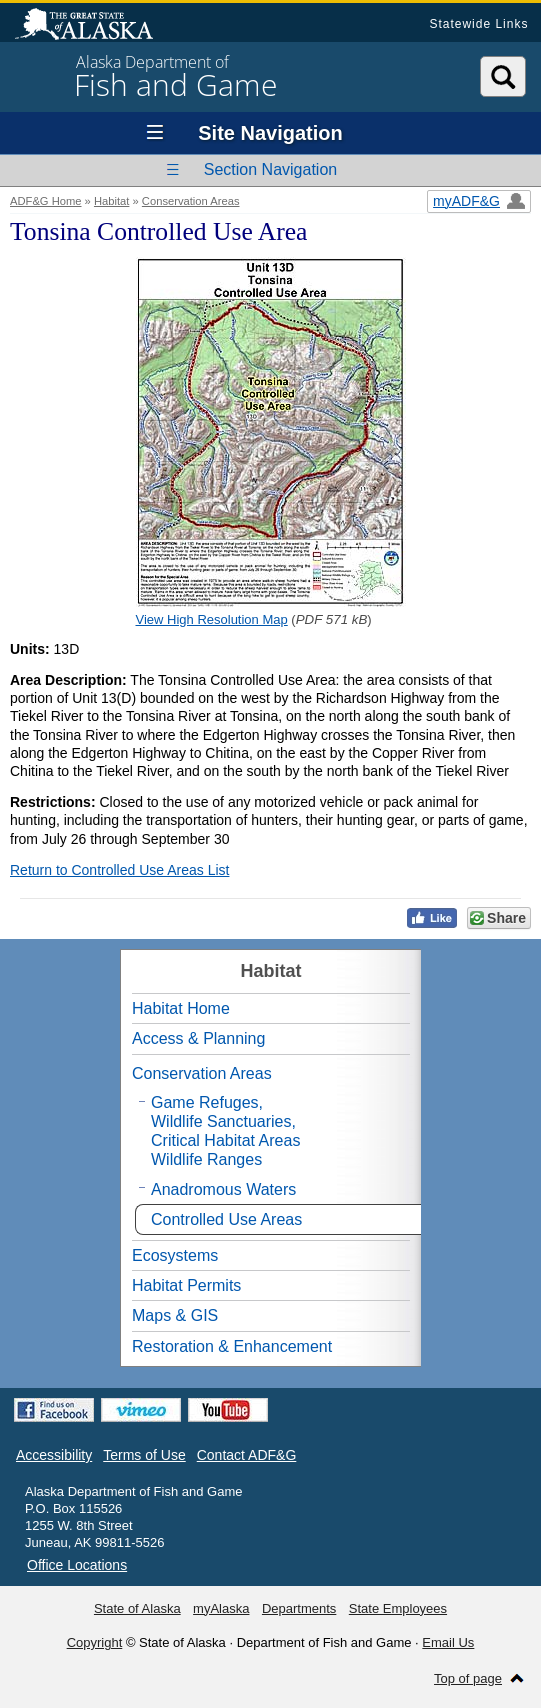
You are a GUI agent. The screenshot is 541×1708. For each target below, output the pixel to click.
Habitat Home (181, 1008)
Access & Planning (198, 1038)
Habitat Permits (186, 1285)
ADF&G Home (46, 201)
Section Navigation (270, 169)
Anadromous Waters (223, 1189)
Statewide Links (478, 24)
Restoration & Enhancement (232, 1346)
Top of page (468, 1678)
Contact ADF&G (247, 1455)
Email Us (448, 1642)
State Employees (398, 1608)
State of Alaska (94, 26)
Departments (299, 1608)
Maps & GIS (175, 1315)
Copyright (95, 1642)
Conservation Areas (191, 201)
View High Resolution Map (212, 619)
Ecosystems (175, 1255)
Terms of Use (144, 1455)
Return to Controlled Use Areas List (119, 870)
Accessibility (54, 1455)
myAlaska (221, 1608)
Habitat (111, 201)
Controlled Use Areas (226, 1219)
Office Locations (77, 1565)
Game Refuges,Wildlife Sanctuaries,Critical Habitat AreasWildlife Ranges (225, 1131)
